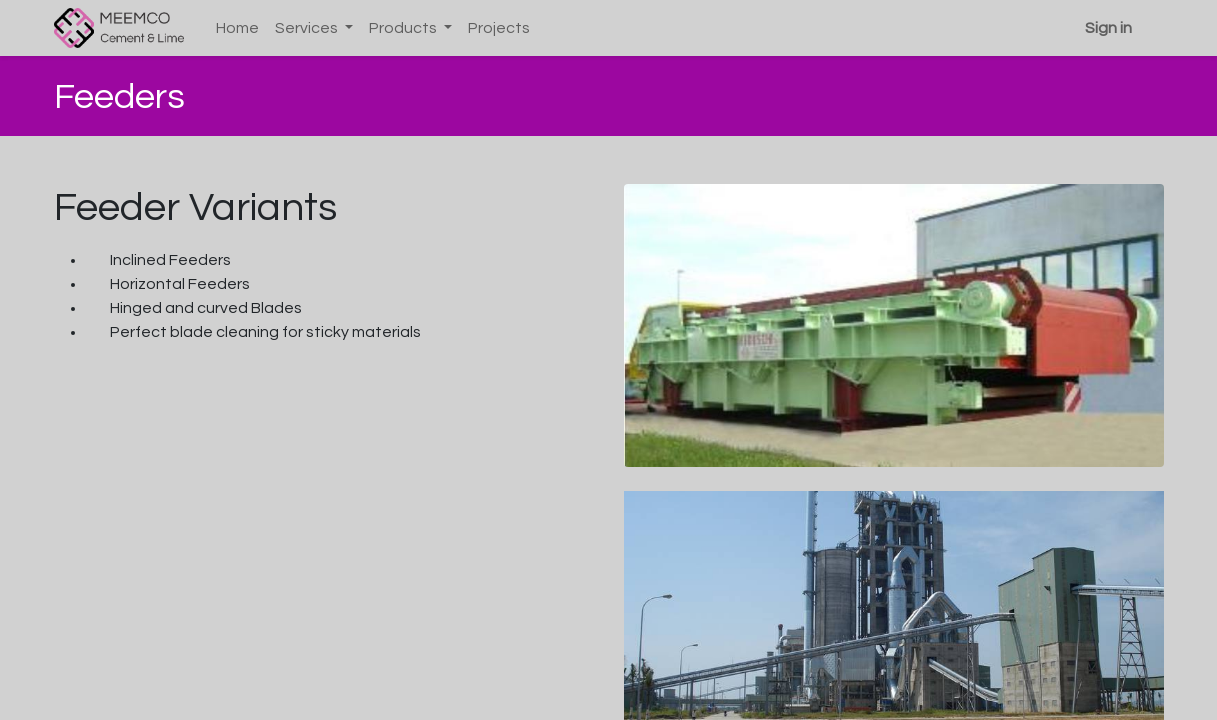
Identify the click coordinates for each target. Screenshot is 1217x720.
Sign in (1108, 28)
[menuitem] (237, 28)
